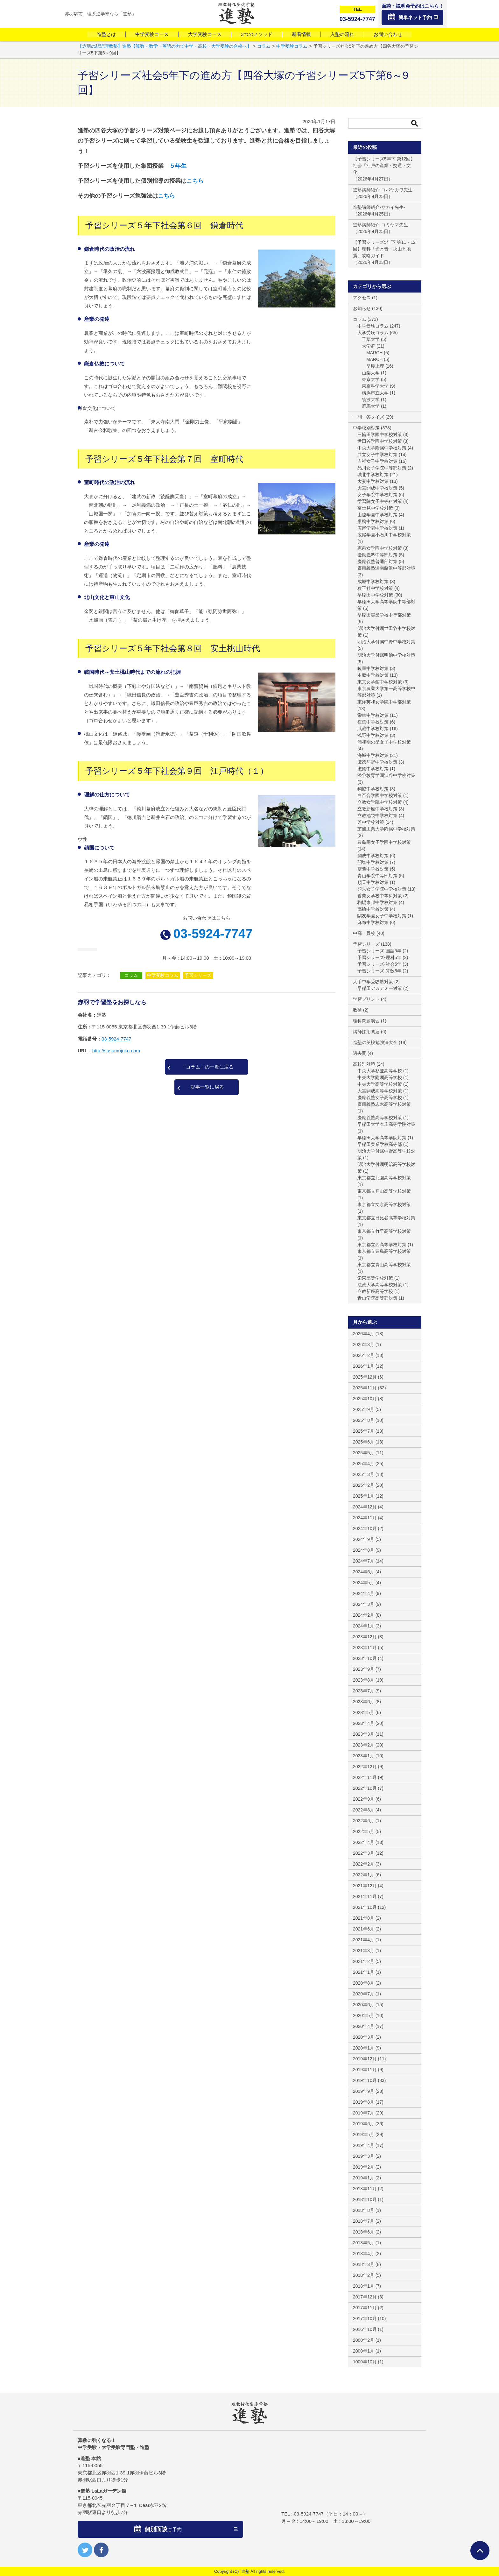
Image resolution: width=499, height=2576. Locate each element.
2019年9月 (363, 2091)
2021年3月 (363, 1950)
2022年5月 (363, 1831)
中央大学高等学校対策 (379, 1084)
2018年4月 (363, 2253)
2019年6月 (363, 2123)
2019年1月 (363, 2177)
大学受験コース (204, 34)
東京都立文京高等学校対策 (384, 1204)
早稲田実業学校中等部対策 (384, 615)
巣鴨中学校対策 (373, 521)
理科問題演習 (366, 1020)
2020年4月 (363, 2026)
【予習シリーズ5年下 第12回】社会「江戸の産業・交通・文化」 (384, 165)
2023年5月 (363, 1712)
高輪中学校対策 (373, 909)
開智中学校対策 (373, 862)
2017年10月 (365, 2318)
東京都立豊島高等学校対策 (384, 1251)
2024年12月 (365, 1506)
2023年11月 (365, 1647)
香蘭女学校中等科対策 (379, 895)
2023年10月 (365, 1658)
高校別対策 (364, 1064)
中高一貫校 (364, 933)
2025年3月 (363, 1474)
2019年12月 (365, 2058)
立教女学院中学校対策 (379, 802)
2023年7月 (363, 1690)
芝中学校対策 (370, 822)
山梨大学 (371, 372)
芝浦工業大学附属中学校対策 (386, 828)
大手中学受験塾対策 (373, 981)
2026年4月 (363, 1333)
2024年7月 (363, 1560)
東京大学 (371, 379)
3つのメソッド (256, 34)
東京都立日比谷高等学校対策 (386, 1217)
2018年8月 (363, 2210)
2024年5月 (363, 1582)
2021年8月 (363, 1918)
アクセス (362, 297)
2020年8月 (363, 1983)
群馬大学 (371, 406)
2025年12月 (365, 1377)
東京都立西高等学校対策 (381, 1244)
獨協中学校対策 (373, 788)
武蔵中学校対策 (373, 728)
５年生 (177, 166)
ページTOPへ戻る (479, 2550)
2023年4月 (363, 1723)
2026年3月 (363, 1344)
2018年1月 (363, 2286)
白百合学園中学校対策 (379, 795)
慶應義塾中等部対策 (377, 554)
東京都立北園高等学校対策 (384, 1177)
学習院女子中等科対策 (379, 501)
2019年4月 (363, 2145)
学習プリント (366, 999)
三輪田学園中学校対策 (379, 434)
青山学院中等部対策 (377, 875)
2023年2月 (363, 1744)
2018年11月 (365, 2188)
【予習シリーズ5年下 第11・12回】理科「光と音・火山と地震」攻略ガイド (384, 249)
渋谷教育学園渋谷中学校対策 (386, 775)
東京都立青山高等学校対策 (384, 1264)
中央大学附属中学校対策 (381, 447)
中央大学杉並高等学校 (379, 1070)
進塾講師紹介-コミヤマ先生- (381, 224)
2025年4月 (363, 1463)
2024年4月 (363, 1593)
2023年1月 (363, 1755)
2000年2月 (363, 2340)
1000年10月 (365, 2361)
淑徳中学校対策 (373, 768)
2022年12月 (365, 1766)
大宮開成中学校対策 (377, 487)
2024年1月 (363, 1625)
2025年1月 (363, 1496)
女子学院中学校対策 (377, 494)
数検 (357, 1010)
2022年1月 (363, 1874)
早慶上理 (375, 366)
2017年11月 (365, 2307)
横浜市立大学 (375, 392)
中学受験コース (152, 34)
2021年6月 (363, 1928)
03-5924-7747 (212, 934)
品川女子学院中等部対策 (381, 467)
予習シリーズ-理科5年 (379, 957)
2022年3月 (363, 1853)
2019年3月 (363, 2156)
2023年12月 (365, 1636)
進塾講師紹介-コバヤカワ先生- (383, 189)
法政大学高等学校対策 (379, 1284)
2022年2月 (363, 1864)
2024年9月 (363, 1539)
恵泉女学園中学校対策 (379, 548)
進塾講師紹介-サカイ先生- (379, 207)
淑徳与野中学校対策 (377, 762)
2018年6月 (363, 2231)
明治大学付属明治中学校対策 (386, 655)
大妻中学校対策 (373, 481)
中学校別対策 (366, 427)
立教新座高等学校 (375, 1291)
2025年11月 (365, 1387)
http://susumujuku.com (116, 1050)
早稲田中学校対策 (375, 594)
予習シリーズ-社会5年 (379, 964)
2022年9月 (363, 1799)
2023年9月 (363, 1669)
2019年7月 (363, 2112)
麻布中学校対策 (373, 922)
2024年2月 (363, 1615)
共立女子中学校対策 (377, 454)
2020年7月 (363, 1993)
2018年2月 (363, 2275)
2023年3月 (363, 1734)
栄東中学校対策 (373, 715)
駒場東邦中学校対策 (377, 902)
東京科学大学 (375, 386)
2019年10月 (365, 2080)
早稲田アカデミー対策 (379, 988)
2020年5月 (363, 2015)
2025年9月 (363, 1409)
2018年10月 (365, 2199)
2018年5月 (363, 2242)
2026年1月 (363, 1366)
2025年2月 (363, 1485)
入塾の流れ (342, 34)
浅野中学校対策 (373, 735)
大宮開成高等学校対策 (379, 1090)
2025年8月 (363, 1420)
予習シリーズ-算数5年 (379, 970)
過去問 (359, 1053)
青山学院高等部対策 (377, 1298)
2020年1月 (363, 2047)
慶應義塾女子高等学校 (379, 1097)
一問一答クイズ (368, 417)
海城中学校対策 (373, 755)
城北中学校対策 (373, 474)
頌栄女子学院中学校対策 (381, 889)
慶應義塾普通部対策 (377, 561)
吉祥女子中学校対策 (377, 461)
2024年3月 (363, 1604)
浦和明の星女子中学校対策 (384, 742)
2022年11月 (365, 1777)
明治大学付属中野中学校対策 (386, 641)
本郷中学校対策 (373, 675)
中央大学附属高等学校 (379, 1077)
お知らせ (362, 308)
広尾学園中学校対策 (377, 528)
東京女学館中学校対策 (379, 681)
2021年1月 (363, 1972)
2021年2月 (363, 1961)
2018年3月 (363, 2264)
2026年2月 (363, 1355)
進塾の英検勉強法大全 (375, 1042)
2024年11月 (365, 1517)
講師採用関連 (366, 1031)
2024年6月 (363, 1571)
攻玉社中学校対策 (375, 588)
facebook (101, 2550)
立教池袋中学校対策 (377, 815)
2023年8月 (363, 1680)
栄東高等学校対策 (375, 1278)
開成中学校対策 (373, 855)
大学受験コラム (373, 332)
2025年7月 (363, 1431)
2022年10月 (365, 1788)
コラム (131, 975)
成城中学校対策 (373, 581)
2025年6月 (363, 1441)
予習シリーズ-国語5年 (379, 950)
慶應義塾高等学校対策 (379, 1117)
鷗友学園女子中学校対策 (381, 915)
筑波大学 (371, 399)
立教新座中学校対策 (377, 808)
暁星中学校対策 (373, 668)
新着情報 (301, 34)
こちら (195, 181)
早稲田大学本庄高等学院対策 (386, 1124)
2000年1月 (363, 2351)
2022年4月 (363, 1842)
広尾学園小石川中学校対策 (384, 534)
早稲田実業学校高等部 (379, 1144)
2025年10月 (365, 1398)
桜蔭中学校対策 (373, 721)
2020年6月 (363, 2004)
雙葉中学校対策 (373, 869)
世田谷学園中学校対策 (379, 441)
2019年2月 (363, 2167)
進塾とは (106, 34)
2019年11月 (365, 2069)
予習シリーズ (198, 975)
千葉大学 (371, 339)
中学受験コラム (162, 975)
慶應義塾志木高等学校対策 (384, 1104)
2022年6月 (363, 1820)
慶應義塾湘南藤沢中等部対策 (386, 568)
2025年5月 (363, 1452)
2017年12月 (365, 2296)
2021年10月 (365, 1907)
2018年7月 (363, 2221)
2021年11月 (365, 1896)
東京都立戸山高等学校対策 (384, 1191)
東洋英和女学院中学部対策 (384, 701)
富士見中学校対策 (375, 508)
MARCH (374, 352)
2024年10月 (365, 1528)
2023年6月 (363, 1701)
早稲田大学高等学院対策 (381, 1137)
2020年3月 (363, 2037)
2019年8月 (363, 2102)
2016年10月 (365, 2329)
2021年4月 (363, 1939)
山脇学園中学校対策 (377, 514)
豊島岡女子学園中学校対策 (384, 842)
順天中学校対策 (373, 882)
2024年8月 (363, 1550)
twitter (85, 2550)
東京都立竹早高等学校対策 (384, 1231)
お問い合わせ (388, 34)
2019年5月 (363, 2134)
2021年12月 (365, 1885)
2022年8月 (363, 1809)
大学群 (368, 346)
